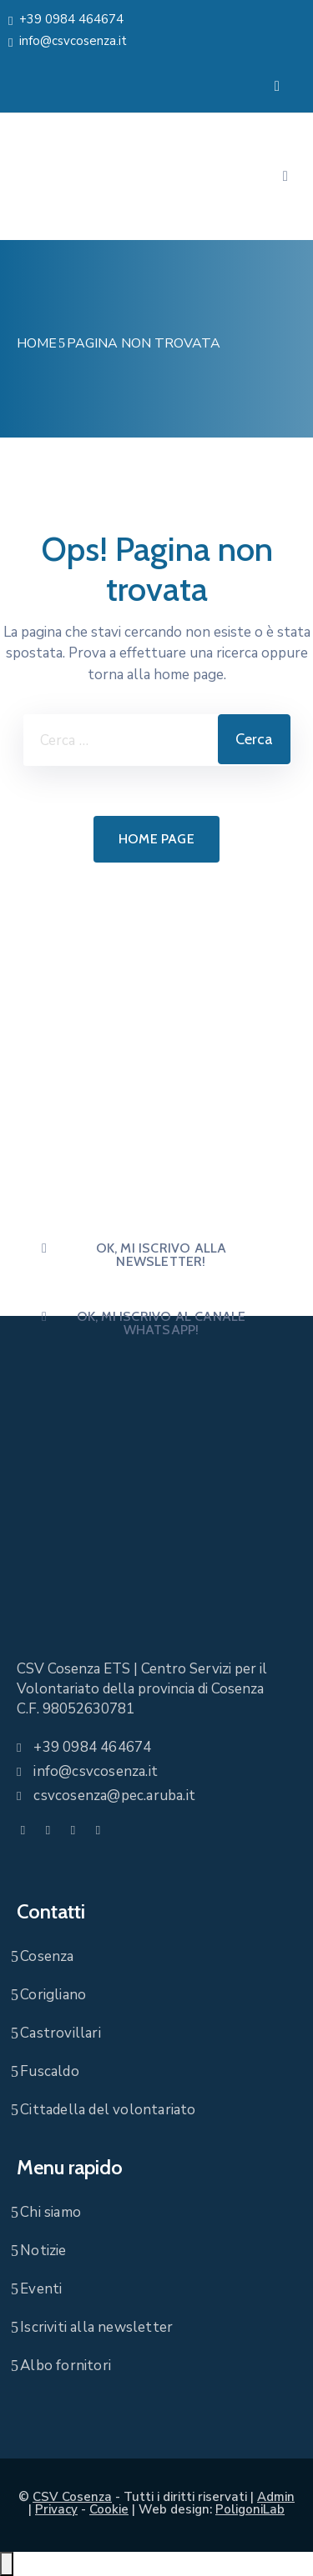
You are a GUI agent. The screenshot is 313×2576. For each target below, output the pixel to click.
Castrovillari (60, 2033)
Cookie (109, 2509)
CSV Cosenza (72, 2496)
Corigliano (53, 1994)
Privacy (56, 2509)
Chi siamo (50, 2212)
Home (37, 343)
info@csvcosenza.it (73, 41)
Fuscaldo (49, 2071)
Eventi (41, 2288)
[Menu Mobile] (277, 86)
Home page (156, 839)
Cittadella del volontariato (107, 2109)
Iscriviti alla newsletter (96, 2327)
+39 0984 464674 (71, 19)
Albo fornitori (65, 2365)
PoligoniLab (250, 2509)
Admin (276, 2496)
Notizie (43, 2250)
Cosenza (46, 1956)
